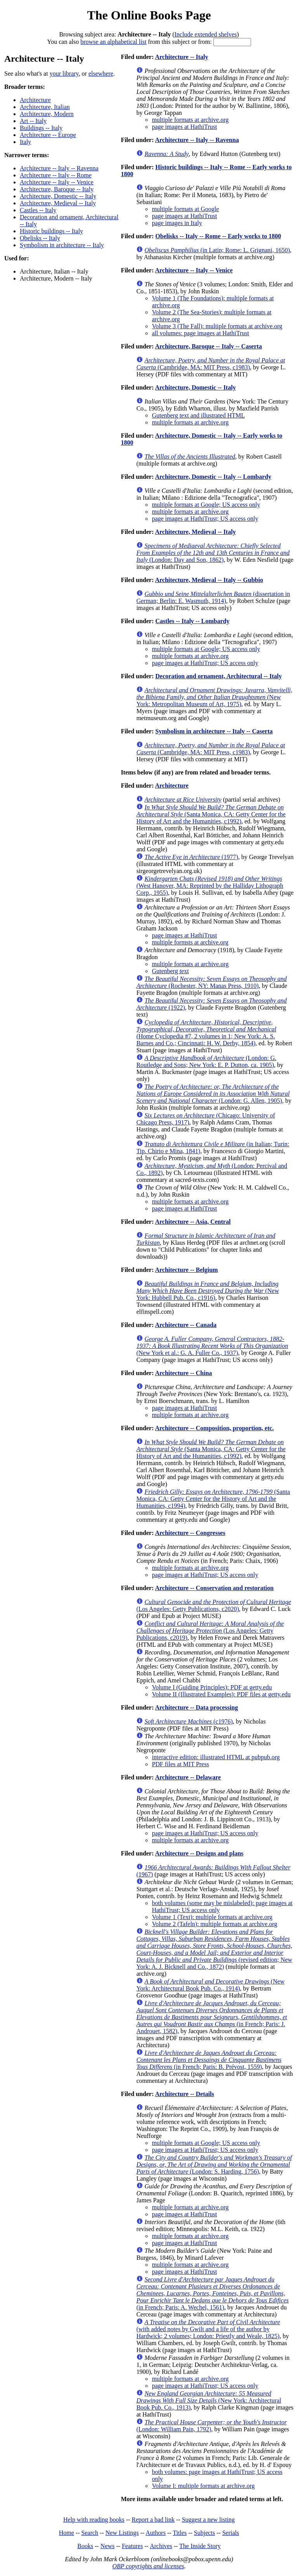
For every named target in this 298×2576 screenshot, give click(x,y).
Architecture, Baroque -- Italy (57, 189)
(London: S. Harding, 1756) (214, 2164)
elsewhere (100, 73)
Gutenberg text (170, 971)
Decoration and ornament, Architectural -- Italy (218, 676)
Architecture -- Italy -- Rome (56, 175)
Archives (161, 2546)
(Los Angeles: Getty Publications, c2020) (213, 1605)
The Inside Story (200, 2546)
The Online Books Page (149, 15)
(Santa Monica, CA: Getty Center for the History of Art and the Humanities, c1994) (213, 1498)
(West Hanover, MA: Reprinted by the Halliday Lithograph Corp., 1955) (209, 885)
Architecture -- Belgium (186, 1269)
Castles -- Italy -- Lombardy (192, 621)
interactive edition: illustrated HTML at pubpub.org (216, 1757)
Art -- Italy (33, 121)
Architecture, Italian (45, 107)
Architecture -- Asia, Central (192, 1221)
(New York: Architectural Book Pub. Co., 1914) (210, 1985)
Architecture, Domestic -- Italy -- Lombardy (213, 476)
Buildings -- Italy (41, 128)
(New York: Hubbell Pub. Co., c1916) (207, 1290)
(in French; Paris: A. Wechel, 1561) (212, 2293)
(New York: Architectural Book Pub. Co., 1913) (208, 2400)
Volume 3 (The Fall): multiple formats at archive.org (217, 326)
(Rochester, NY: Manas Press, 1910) (211, 982)
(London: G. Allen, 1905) (212, 1093)
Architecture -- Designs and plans (199, 1853)
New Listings (122, 2532)
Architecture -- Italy (181, 57)
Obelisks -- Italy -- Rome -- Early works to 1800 (218, 236)
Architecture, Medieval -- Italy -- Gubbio (209, 580)
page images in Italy (177, 223)
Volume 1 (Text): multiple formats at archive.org (212, 1917)
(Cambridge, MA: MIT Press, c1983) (210, 364)
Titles (180, 2532)
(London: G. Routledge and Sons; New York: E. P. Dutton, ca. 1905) (206, 1061)
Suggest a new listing (208, 2519)
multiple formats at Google (185, 209)
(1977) (191, 857)
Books (85, 2546)
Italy (25, 142)
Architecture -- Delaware (188, 1777)
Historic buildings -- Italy (51, 231)
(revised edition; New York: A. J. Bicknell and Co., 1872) (214, 1949)
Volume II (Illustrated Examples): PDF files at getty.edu (221, 1694)
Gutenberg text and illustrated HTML (198, 415)
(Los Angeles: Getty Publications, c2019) (210, 1630)
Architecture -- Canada (186, 1325)
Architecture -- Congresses (190, 1533)
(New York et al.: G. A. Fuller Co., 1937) (212, 1346)
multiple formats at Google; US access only (206, 504)
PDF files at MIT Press (180, 1764)
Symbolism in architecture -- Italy (62, 245)
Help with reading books (94, 2519)
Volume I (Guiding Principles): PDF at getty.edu (212, 1687)
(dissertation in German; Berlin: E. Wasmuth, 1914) (213, 597)
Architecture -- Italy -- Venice (57, 182)
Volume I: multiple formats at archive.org (203, 2485)
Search (90, 2532)
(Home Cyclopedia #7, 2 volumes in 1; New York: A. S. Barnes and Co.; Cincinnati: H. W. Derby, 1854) (206, 1032)
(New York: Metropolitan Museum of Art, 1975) (214, 697)
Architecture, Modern (47, 114)
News (107, 2546)
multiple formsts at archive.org (190, 942)
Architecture (35, 100)
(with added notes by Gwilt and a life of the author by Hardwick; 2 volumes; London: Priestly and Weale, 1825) (208, 2329)
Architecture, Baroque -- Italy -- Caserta (208, 346)
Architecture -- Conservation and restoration (214, 1588)
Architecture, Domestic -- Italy (58, 196)
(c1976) (188, 1721)
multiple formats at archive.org (190, 119)
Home (66, 2532)
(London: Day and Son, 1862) (212, 552)
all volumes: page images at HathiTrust (200, 333)
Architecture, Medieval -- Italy (58, 203)
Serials (230, 2532)
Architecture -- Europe (48, 135)
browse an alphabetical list (113, 41)
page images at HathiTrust (184, 126)
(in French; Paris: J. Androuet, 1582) (211, 2017)
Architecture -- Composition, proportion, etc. (214, 1428)
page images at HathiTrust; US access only (205, 518)
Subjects (204, 2532)
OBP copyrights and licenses (148, 2566)
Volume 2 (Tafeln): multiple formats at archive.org (214, 1924)
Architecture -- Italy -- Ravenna (59, 168)
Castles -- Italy (38, 210)
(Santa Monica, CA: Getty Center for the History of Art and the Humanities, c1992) (211, 814)
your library (64, 73)
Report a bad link (153, 2519)
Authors (156, 2532)
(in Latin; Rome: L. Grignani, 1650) (217, 250)
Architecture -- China (183, 1373)
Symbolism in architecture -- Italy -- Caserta (213, 731)
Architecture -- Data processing (196, 1707)
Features (132, 2546)
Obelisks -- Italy (40, 238)
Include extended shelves (205, 34)
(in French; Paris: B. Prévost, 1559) (208, 2059)
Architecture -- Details (184, 2094)
